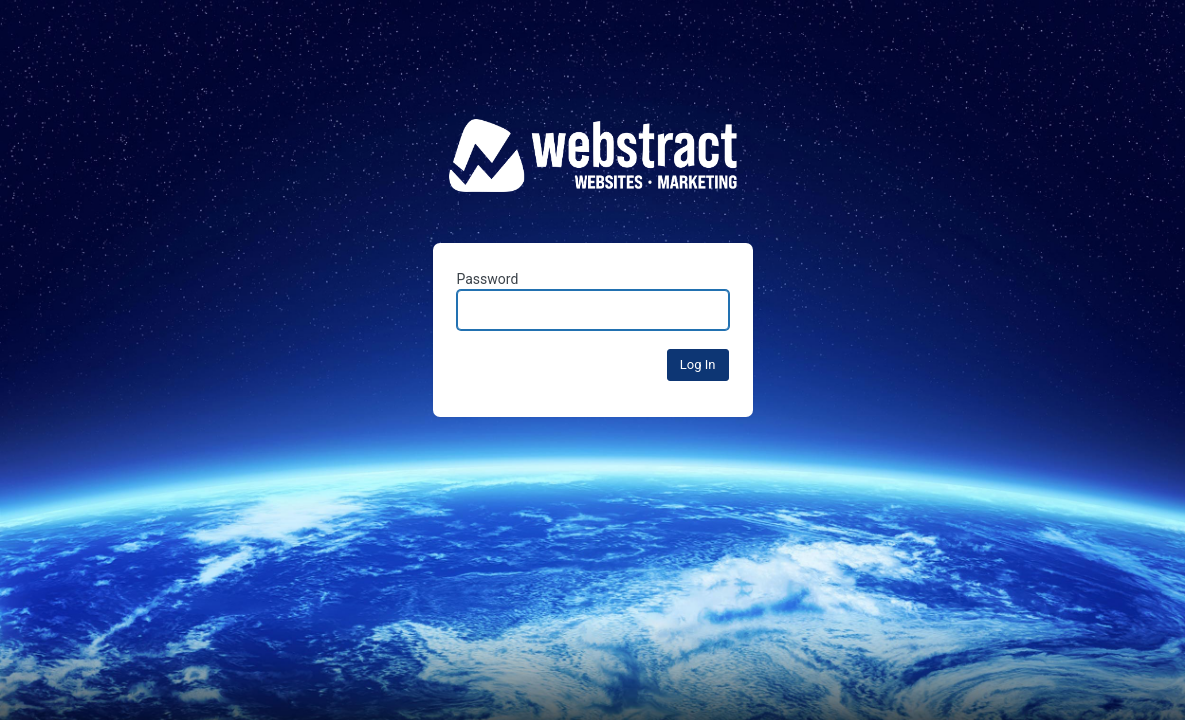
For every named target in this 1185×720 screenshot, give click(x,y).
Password (593, 300)
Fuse (593, 169)
